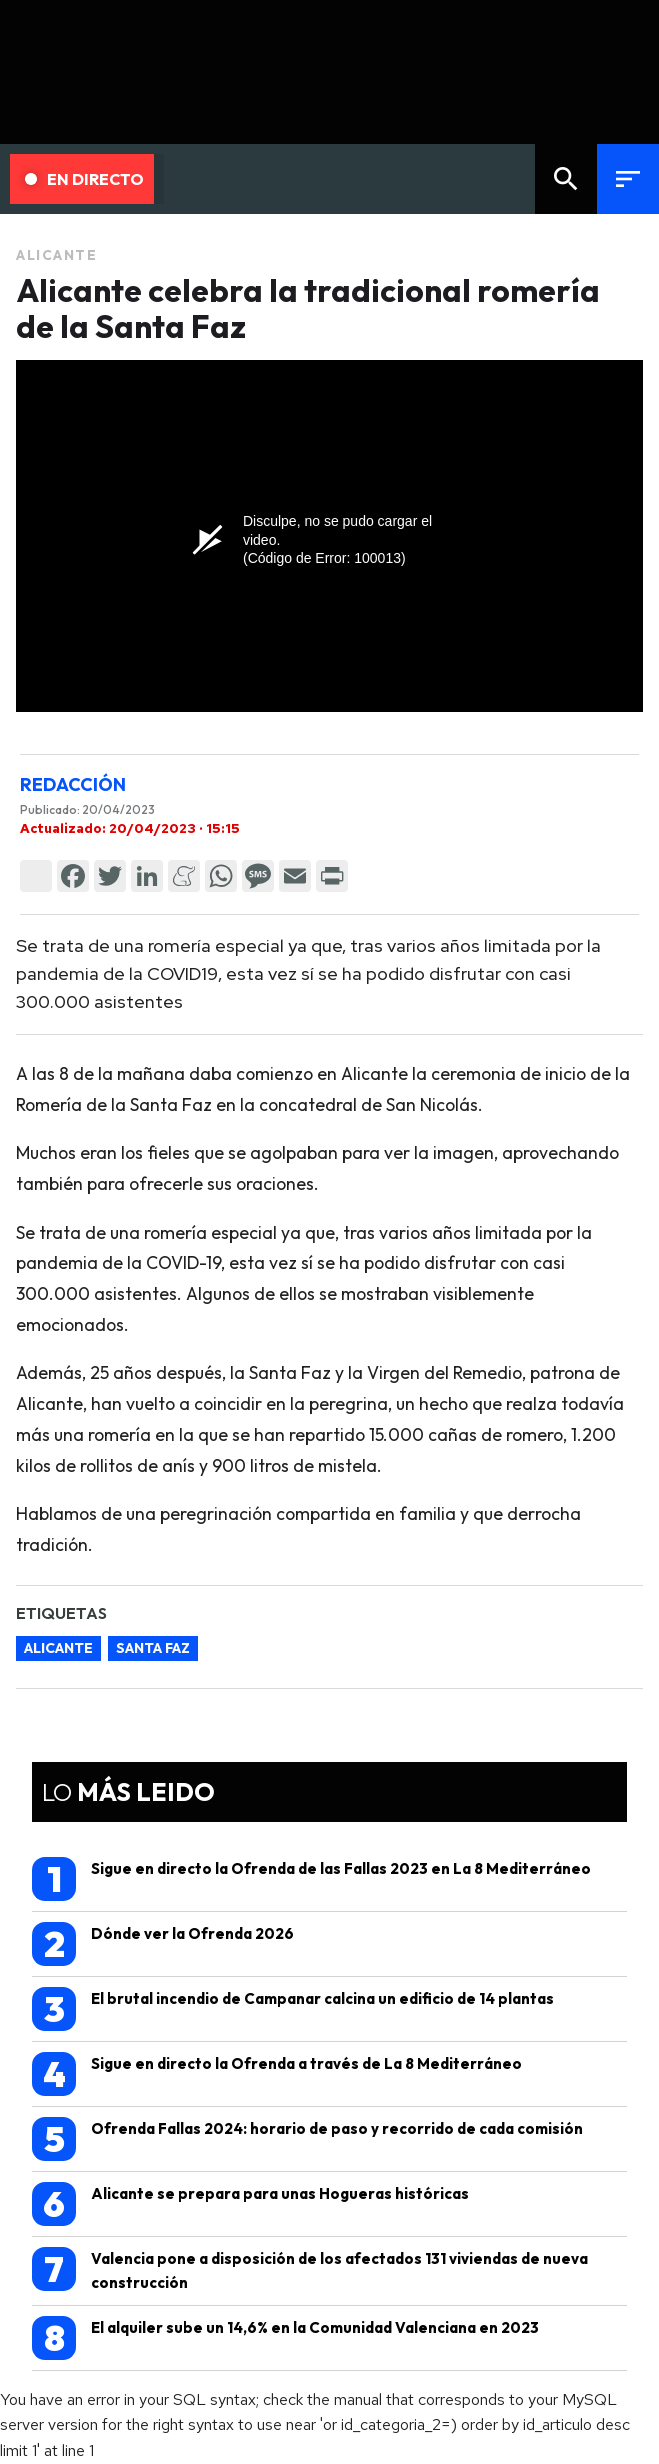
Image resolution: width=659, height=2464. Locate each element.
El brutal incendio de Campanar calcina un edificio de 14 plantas (293, 2009)
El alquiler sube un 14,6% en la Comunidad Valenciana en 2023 (285, 2338)
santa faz (153, 1648)
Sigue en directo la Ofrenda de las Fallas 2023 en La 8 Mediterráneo (311, 1879)
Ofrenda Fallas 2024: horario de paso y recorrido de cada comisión (307, 2139)
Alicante (56, 255)
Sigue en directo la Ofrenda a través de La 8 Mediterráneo (277, 2074)
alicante (58, 1648)
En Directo (84, 179)
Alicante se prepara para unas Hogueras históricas (250, 2204)
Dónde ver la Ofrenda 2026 (163, 1944)
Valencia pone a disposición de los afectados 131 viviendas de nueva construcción (310, 2269)
